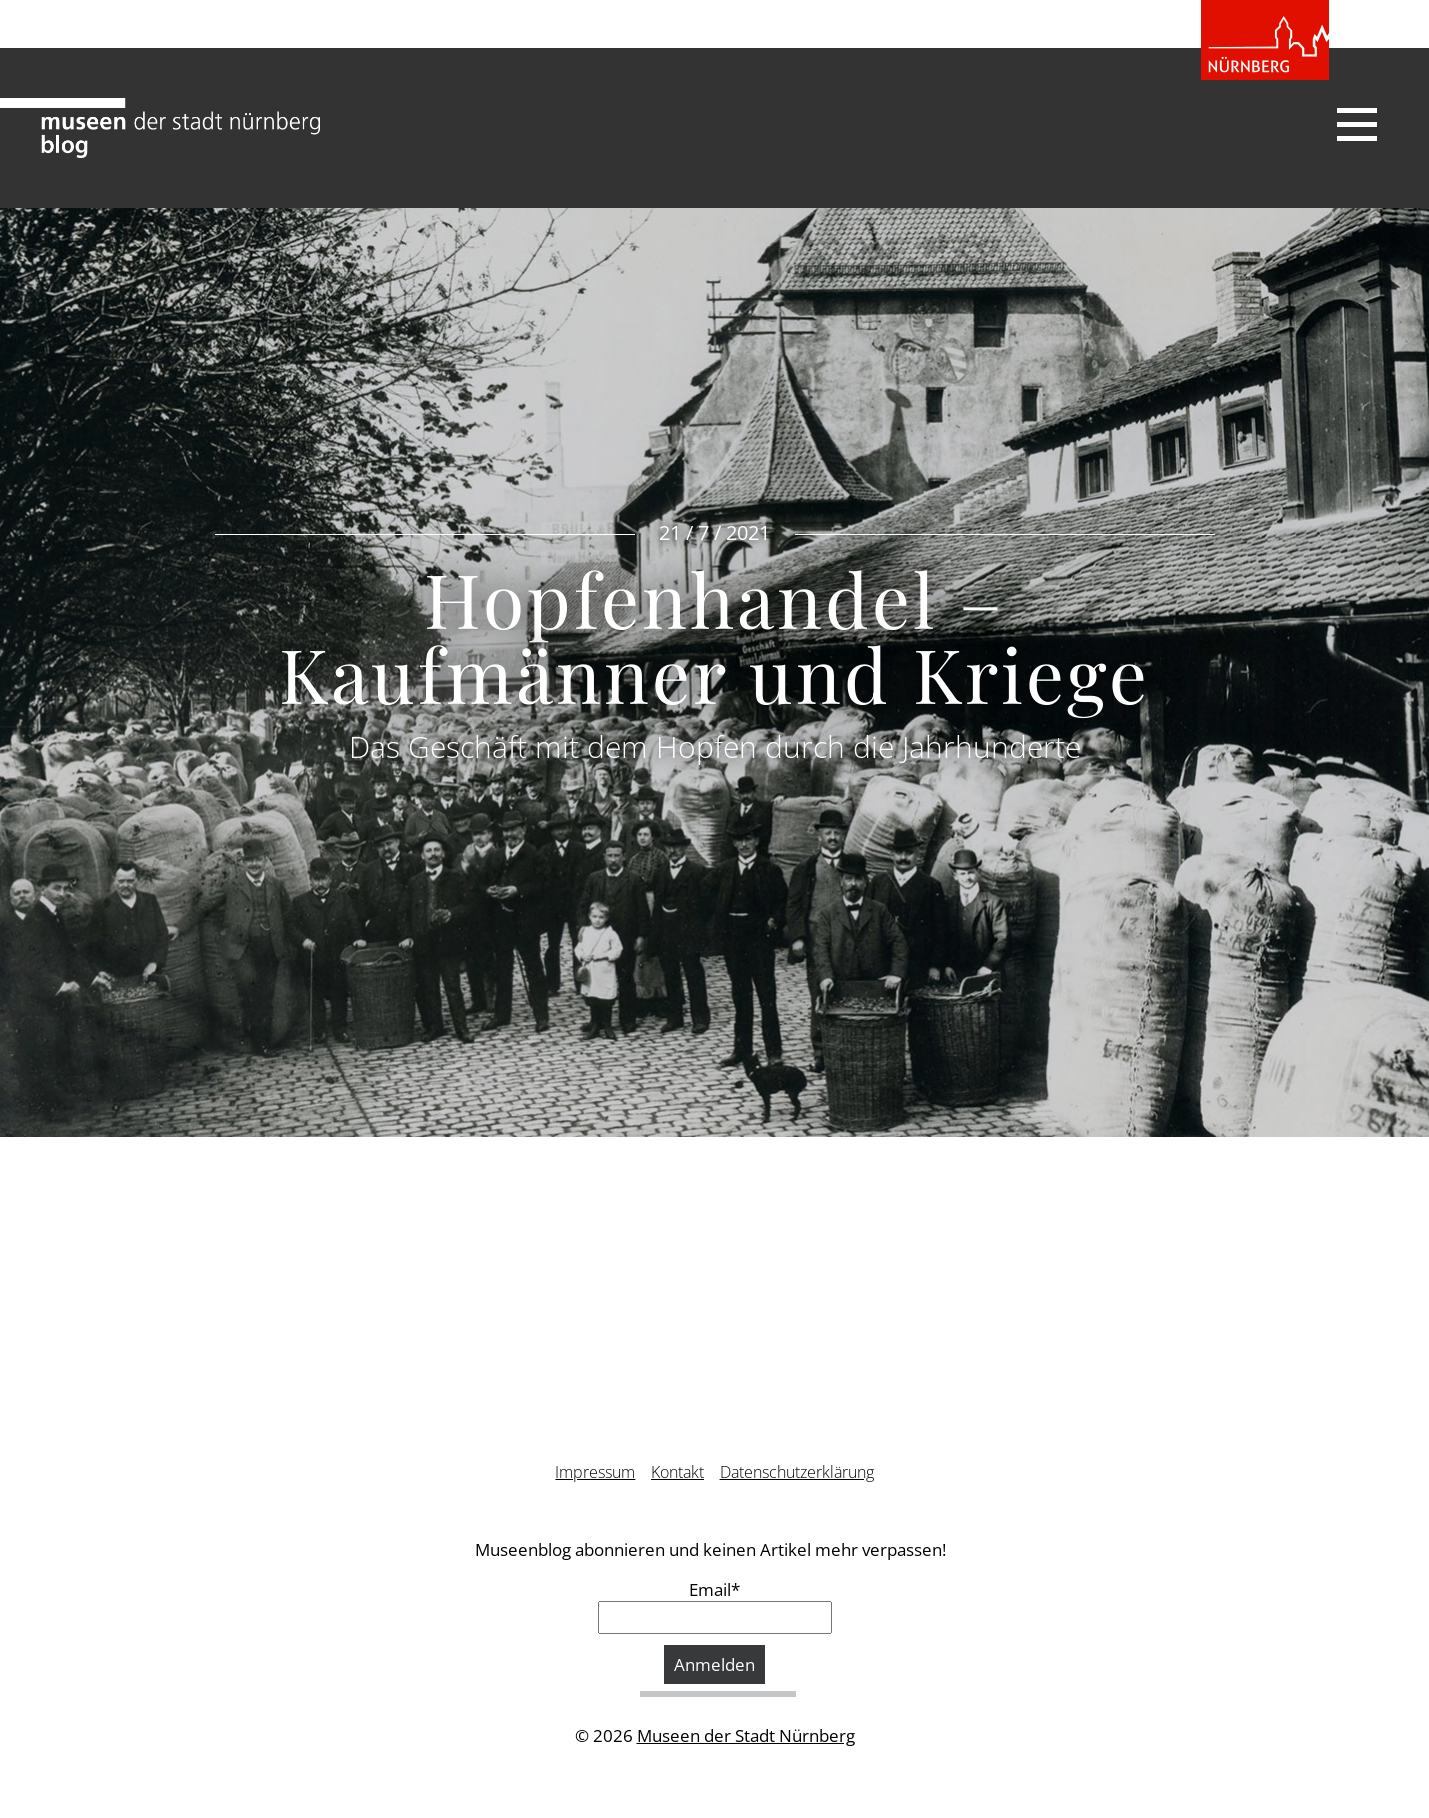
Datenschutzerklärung (797, 1472)
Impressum (595, 1472)
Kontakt (677, 1472)
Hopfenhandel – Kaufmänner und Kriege (714, 635)
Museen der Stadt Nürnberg (746, 1735)
